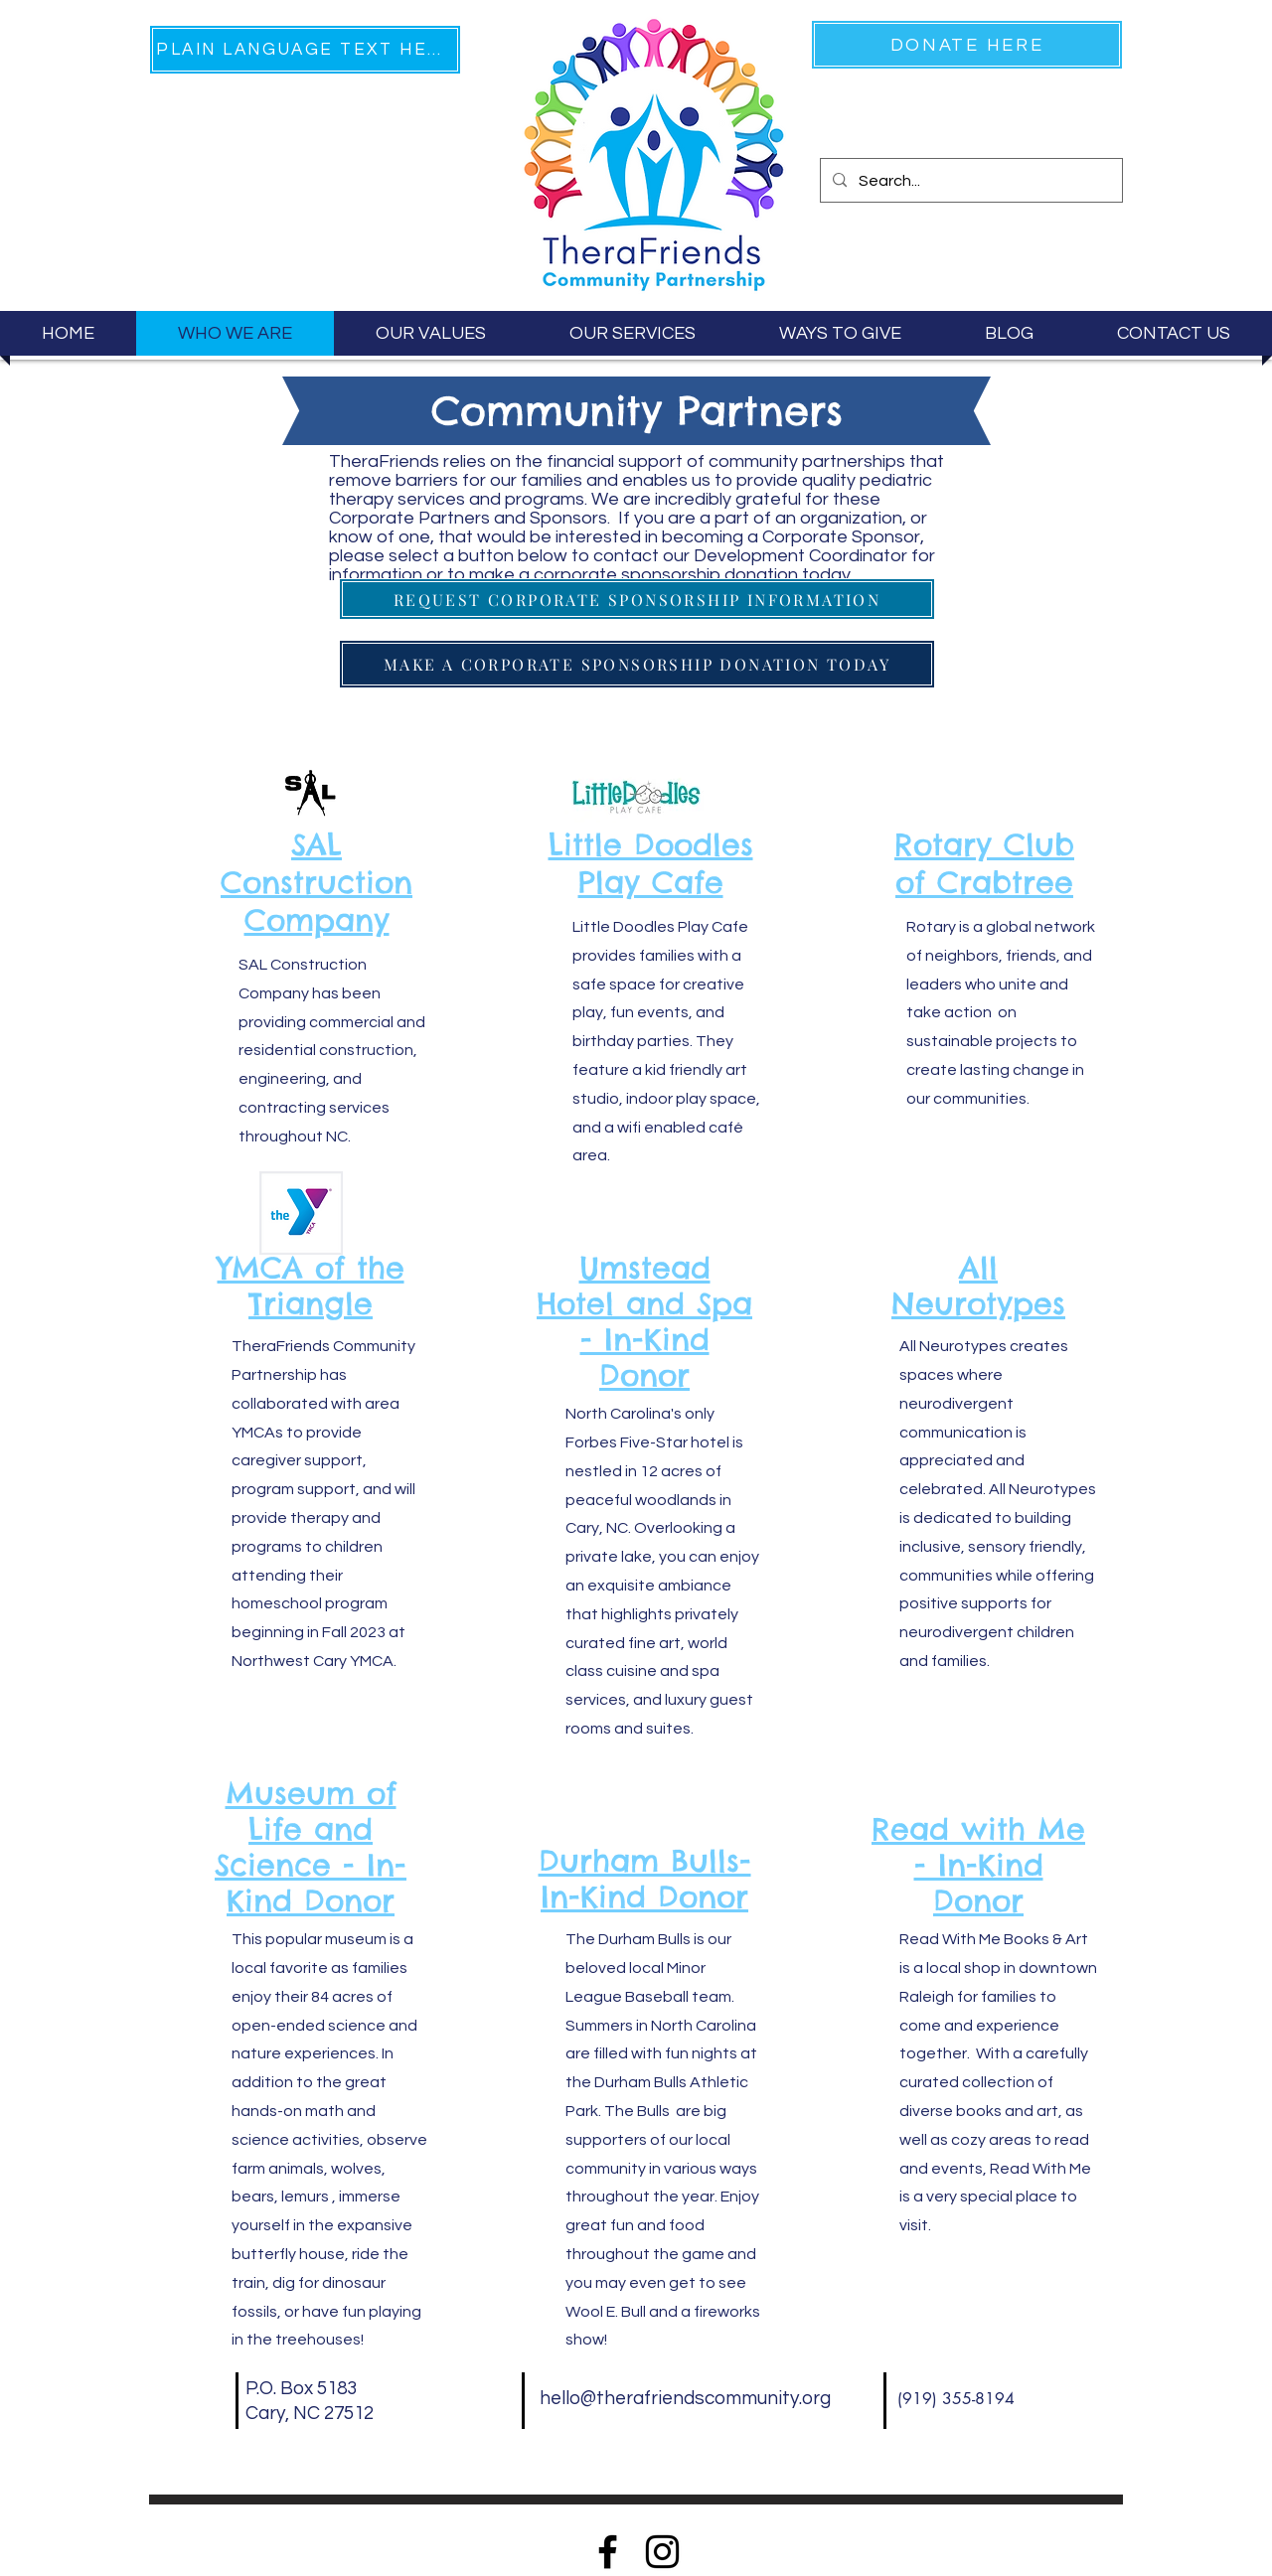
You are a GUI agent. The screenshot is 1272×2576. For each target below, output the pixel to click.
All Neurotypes (978, 1285)
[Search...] (969, 181)
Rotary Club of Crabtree (984, 863)
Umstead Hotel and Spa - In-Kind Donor (644, 1321)
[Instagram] (662, 2551)
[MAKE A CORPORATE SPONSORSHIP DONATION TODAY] (637, 664)
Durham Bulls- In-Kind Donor (645, 1878)
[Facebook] (607, 2551)
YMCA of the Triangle (311, 1285)
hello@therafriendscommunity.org (685, 2398)
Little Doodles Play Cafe (651, 863)
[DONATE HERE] (967, 45)
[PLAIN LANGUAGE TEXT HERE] (305, 50)
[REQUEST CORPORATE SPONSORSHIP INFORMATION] (637, 599)
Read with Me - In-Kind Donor (978, 1864)
